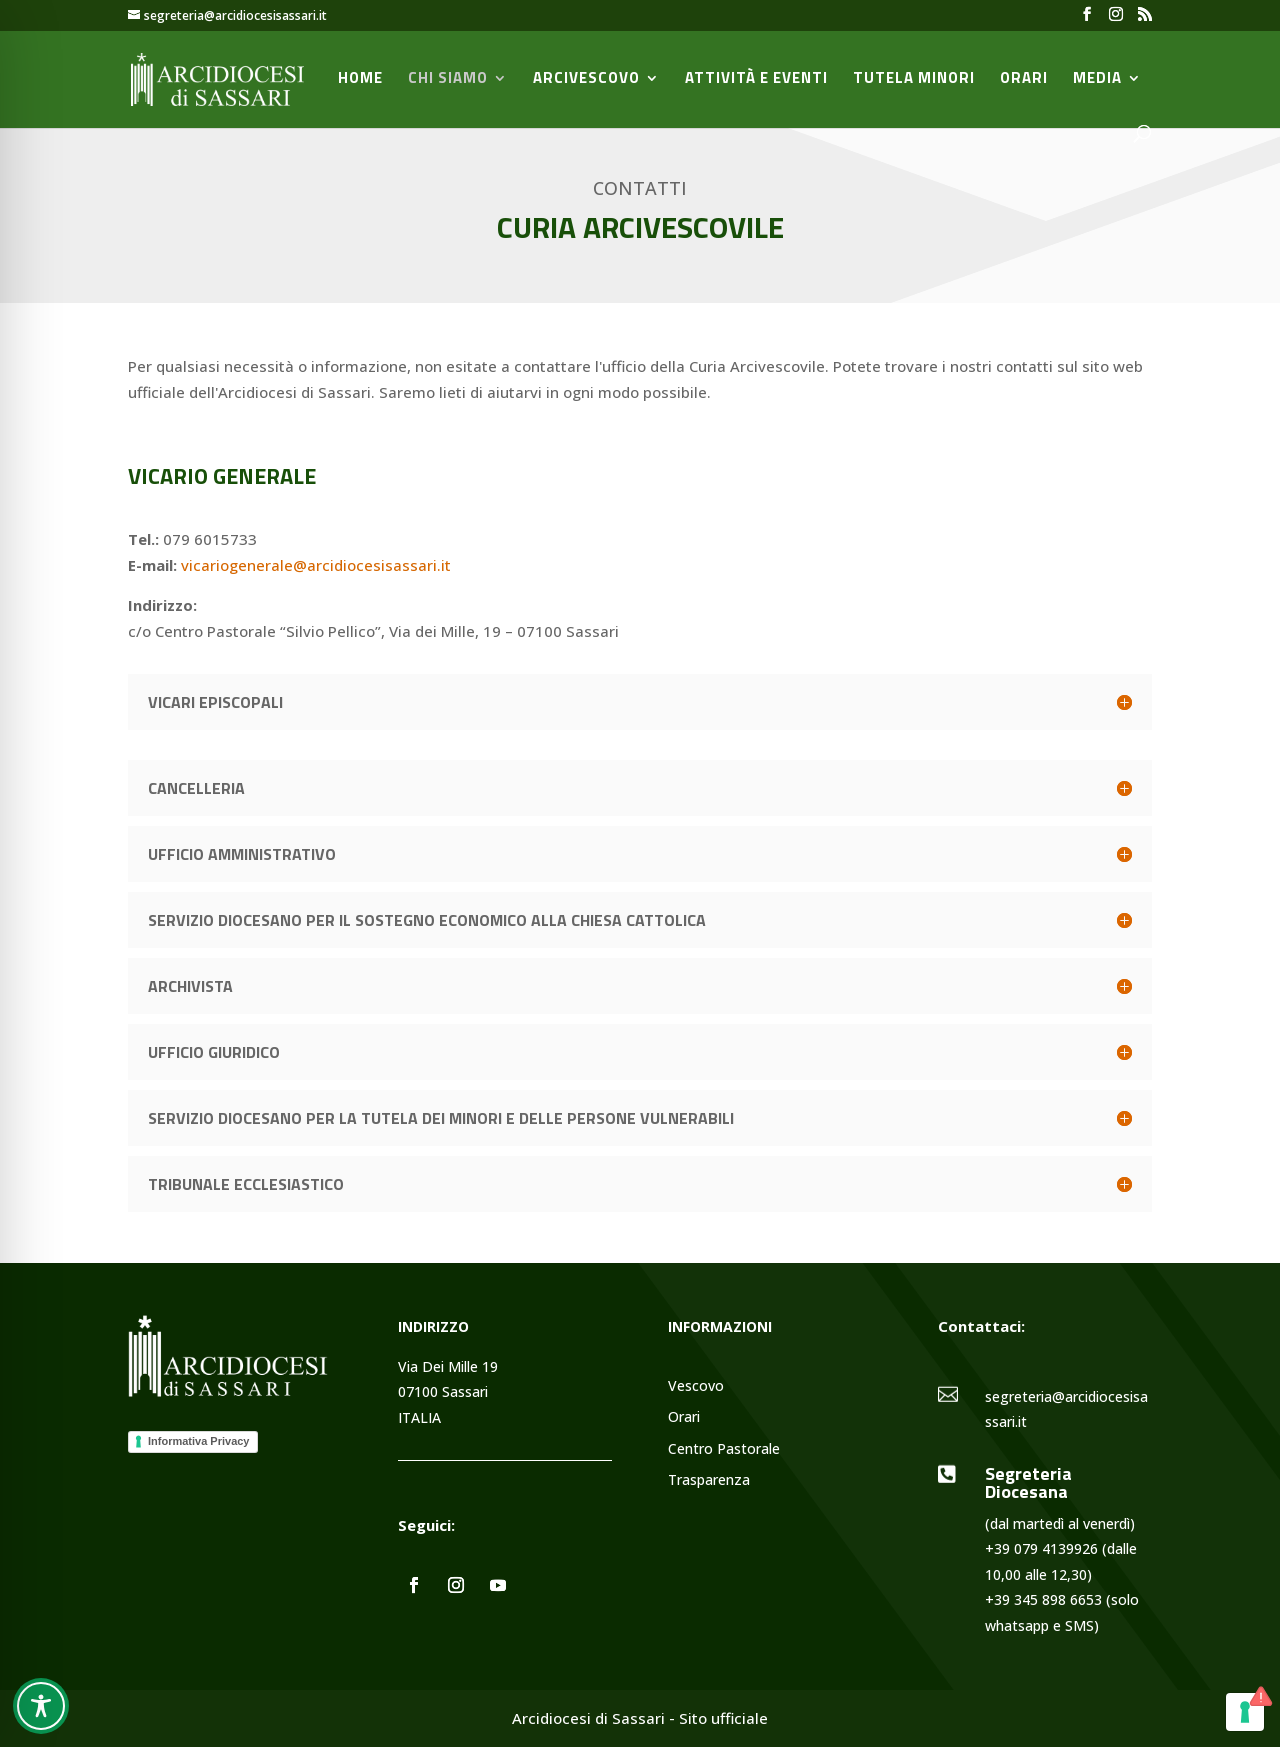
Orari (1024, 80)
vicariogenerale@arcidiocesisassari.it (316, 565)
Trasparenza (709, 1480)
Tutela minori (914, 80)
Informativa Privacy (199, 1441)
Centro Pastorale (724, 1449)
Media (1097, 80)
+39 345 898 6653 (1043, 1599)
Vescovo (696, 1386)
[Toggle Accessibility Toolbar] (41, 1706)
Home (360, 80)
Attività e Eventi (756, 80)
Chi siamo (448, 80)
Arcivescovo (586, 80)
